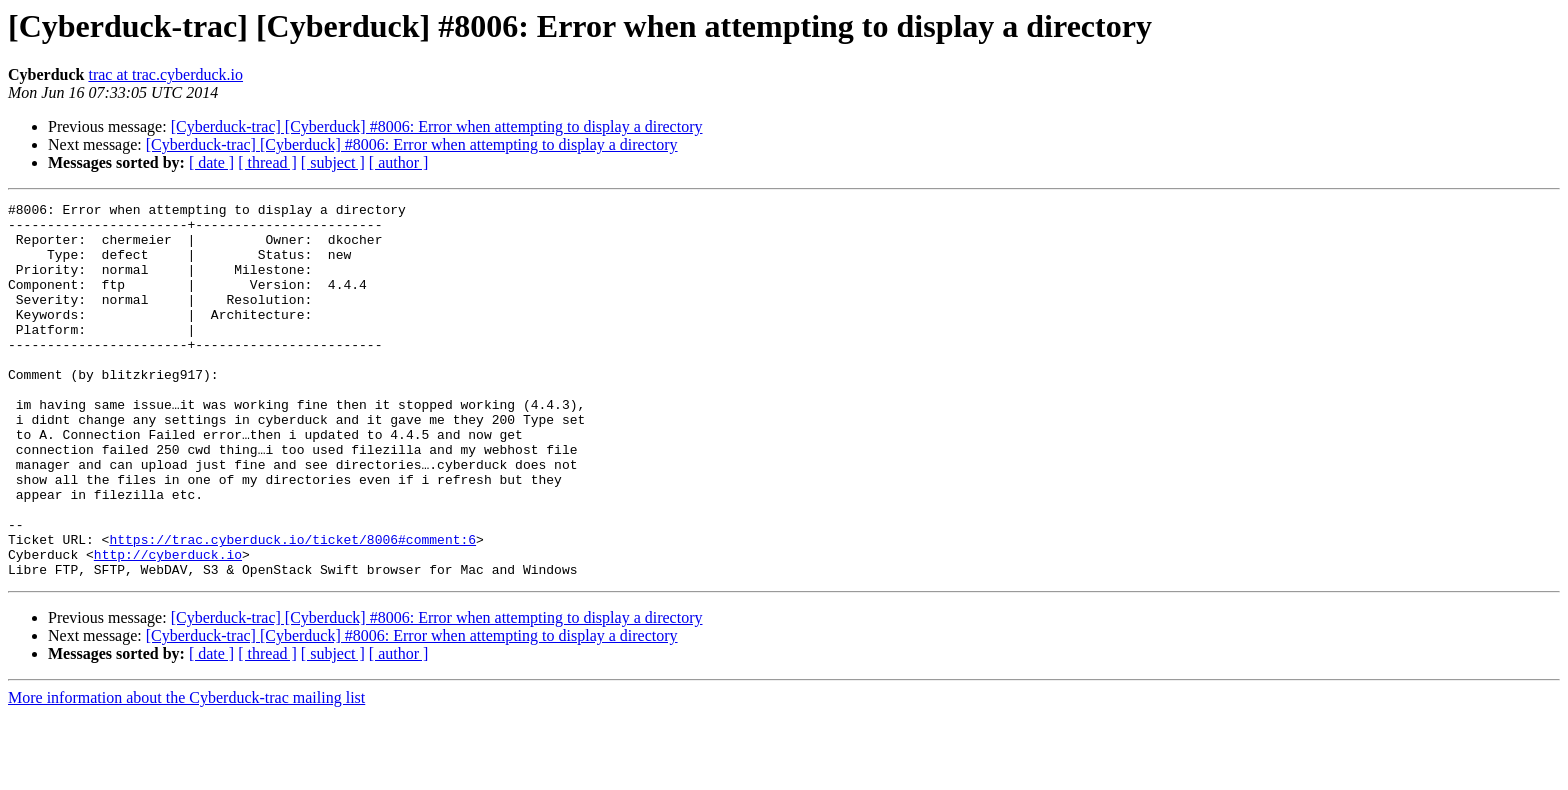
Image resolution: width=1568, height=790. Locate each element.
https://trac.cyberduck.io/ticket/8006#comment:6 (292, 608)
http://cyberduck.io (168, 626)
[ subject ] (333, 162)
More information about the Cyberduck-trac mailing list (186, 772)
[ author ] (399, 162)
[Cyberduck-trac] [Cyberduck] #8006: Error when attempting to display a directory (437, 126)
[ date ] (211, 162)
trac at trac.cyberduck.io (165, 74)
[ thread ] (267, 162)
